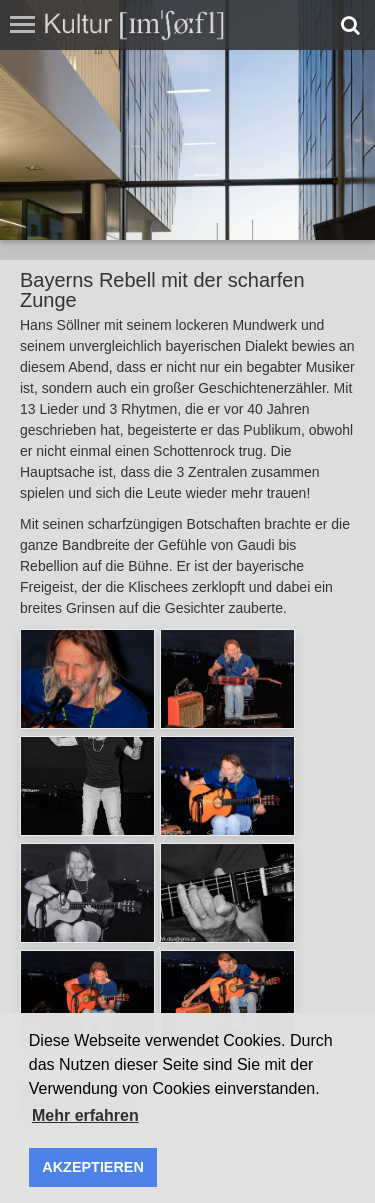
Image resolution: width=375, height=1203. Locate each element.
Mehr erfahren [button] (85, 1115)
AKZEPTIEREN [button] (93, 1167)
